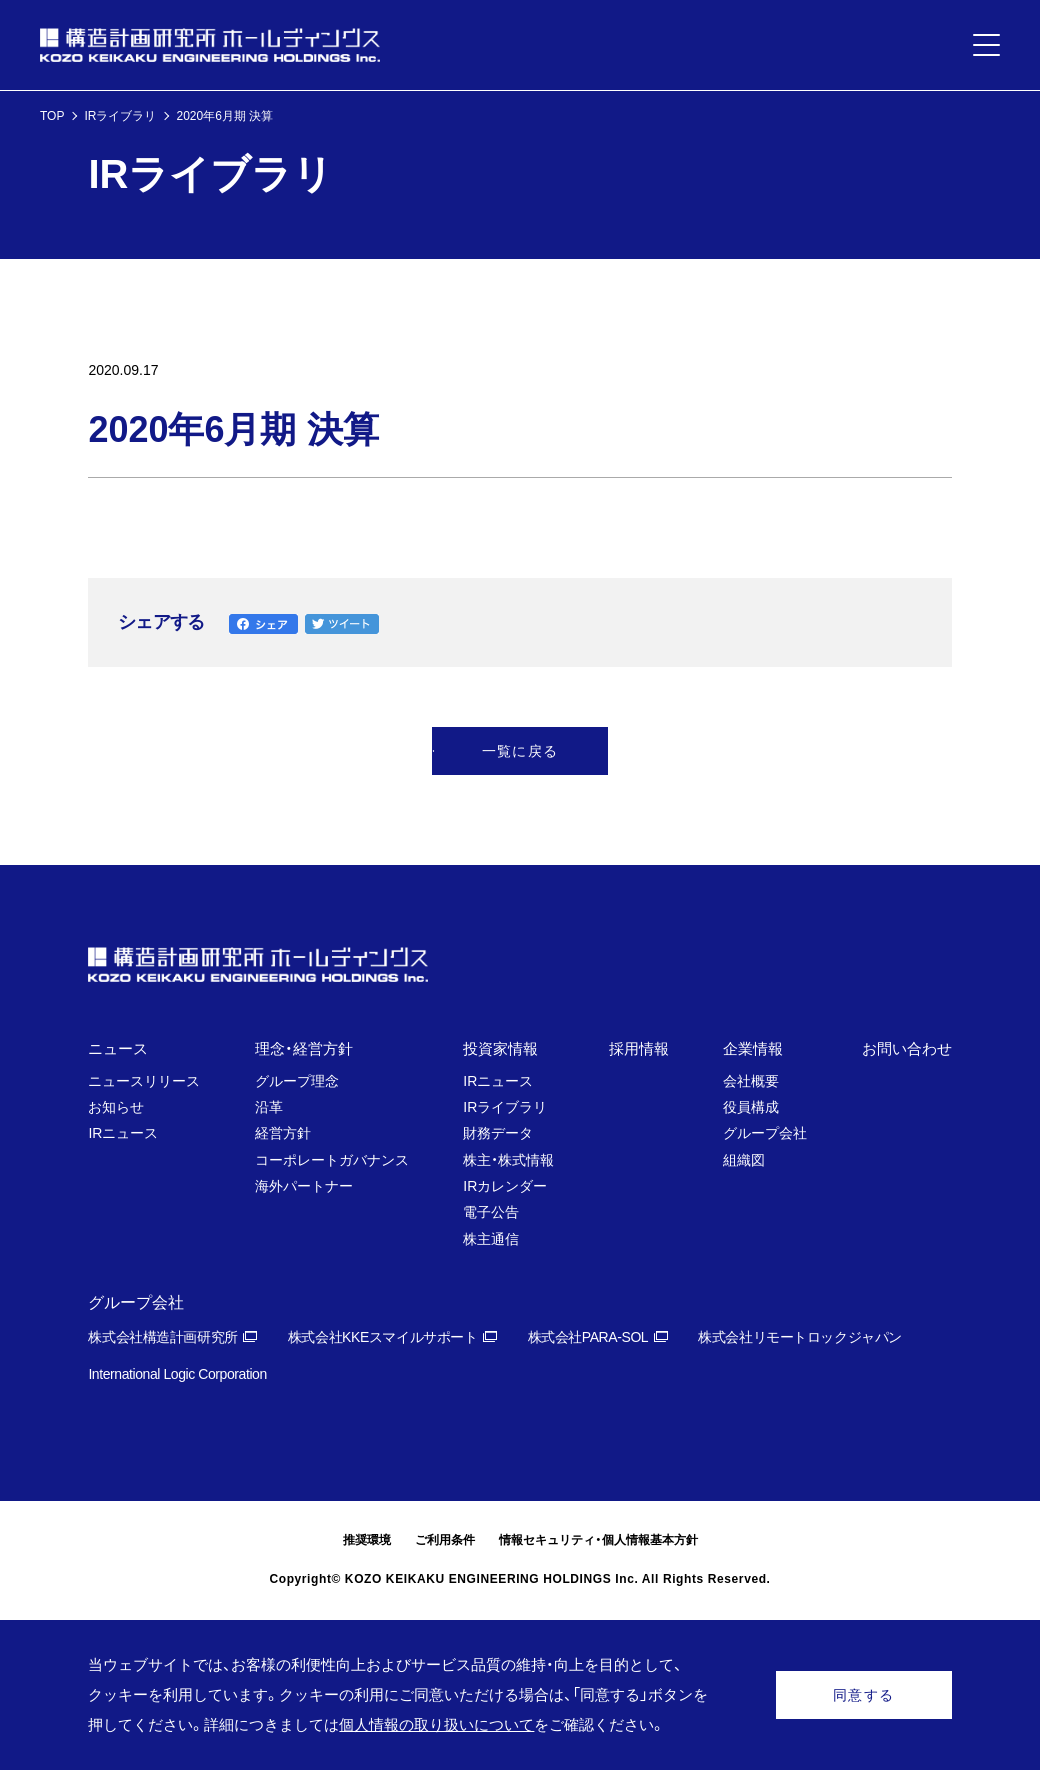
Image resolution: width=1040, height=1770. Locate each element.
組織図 (744, 1160)
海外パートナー (304, 1186)
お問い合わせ (907, 1048)
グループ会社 (765, 1133)
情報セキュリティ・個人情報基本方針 (598, 1540)
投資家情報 (500, 1048)
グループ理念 (297, 1081)
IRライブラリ (120, 116)
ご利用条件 (445, 1540)
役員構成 (751, 1107)
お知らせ (116, 1107)
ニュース (118, 1048)
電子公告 (491, 1212)
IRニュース (123, 1133)
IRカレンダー (505, 1186)
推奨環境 (367, 1540)
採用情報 (639, 1048)
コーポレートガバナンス (332, 1160)
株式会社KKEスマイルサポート (383, 1337)
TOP (52, 116)
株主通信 (491, 1239)
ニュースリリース (144, 1081)
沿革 (269, 1107)
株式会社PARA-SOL (588, 1337)
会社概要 (751, 1081)
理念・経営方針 (304, 1048)
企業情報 (753, 1048)
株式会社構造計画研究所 (162, 1337)
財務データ (498, 1133)
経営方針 (283, 1133)
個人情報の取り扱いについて (436, 1724)
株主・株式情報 (508, 1160)
